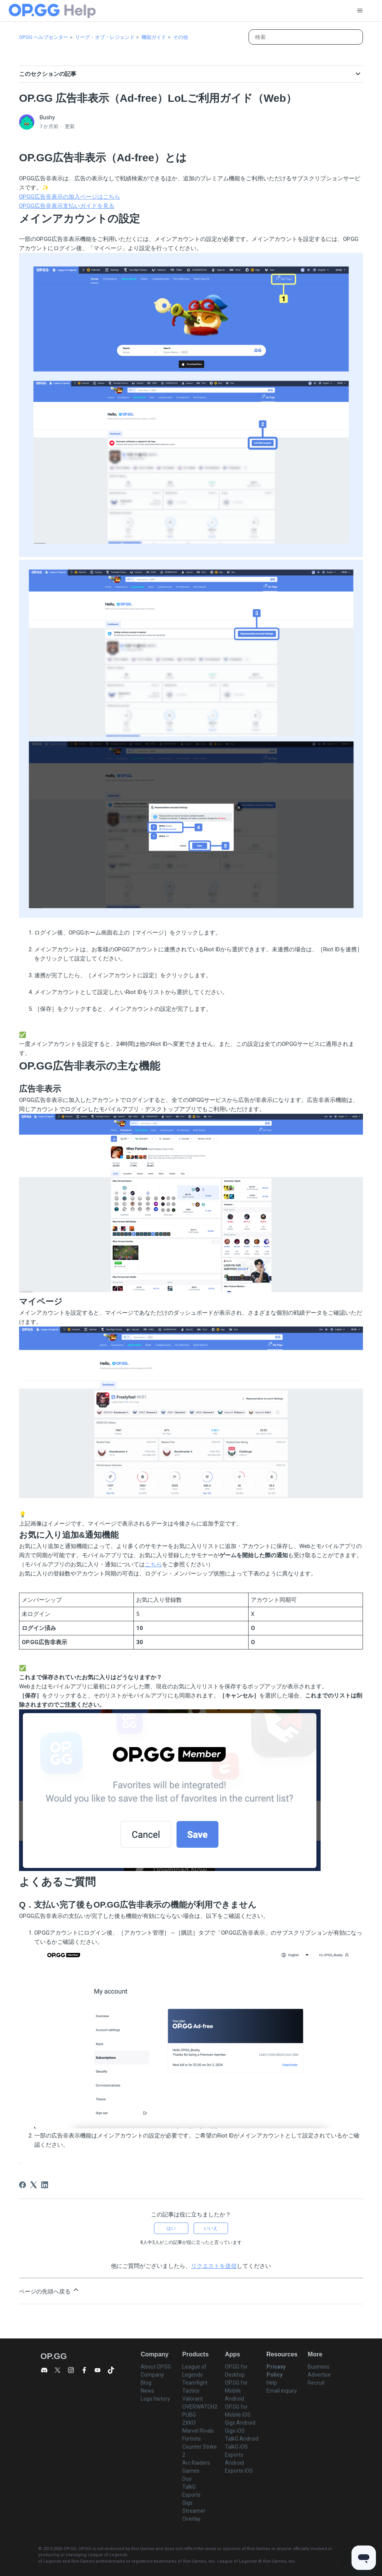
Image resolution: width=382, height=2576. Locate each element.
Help (271, 2383)
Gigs (187, 2503)
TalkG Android (241, 2439)
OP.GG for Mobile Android (236, 2391)
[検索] (306, 37)
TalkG (189, 2487)
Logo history (155, 2399)
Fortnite (191, 2439)
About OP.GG (156, 2367)
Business (318, 2367)
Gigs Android (240, 2423)
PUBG (189, 2415)
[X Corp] (33, 2184)
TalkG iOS (236, 2447)
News (147, 2391)
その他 (180, 37)
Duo (187, 2479)
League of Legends (194, 2371)
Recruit (316, 2383)
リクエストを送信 (214, 2266)
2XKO (189, 2423)
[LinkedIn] (44, 2184)
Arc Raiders (196, 2463)
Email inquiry (281, 2391)
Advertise (319, 2375)
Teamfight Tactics (194, 2387)
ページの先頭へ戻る (49, 2290)
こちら (153, 1564)
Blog (146, 2383)
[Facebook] (22, 2184)
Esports (191, 2495)
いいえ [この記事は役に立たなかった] (211, 2228)
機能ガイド (153, 37)
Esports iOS (239, 2471)
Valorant (192, 2399)
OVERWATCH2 (199, 2407)
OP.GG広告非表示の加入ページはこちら (69, 196)
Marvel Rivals (198, 2431)
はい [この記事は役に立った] (171, 2228)
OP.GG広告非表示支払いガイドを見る (66, 205)
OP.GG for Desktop (236, 2371)
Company (152, 2375)
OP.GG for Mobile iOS (237, 2411)
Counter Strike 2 (199, 2451)
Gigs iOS (235, 2431)
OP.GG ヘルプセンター (43, 37)
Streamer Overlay (193, 2515)
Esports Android (234, 2459)
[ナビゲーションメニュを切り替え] (359, 10)
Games (190, 2471)
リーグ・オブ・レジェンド (105, 37)
